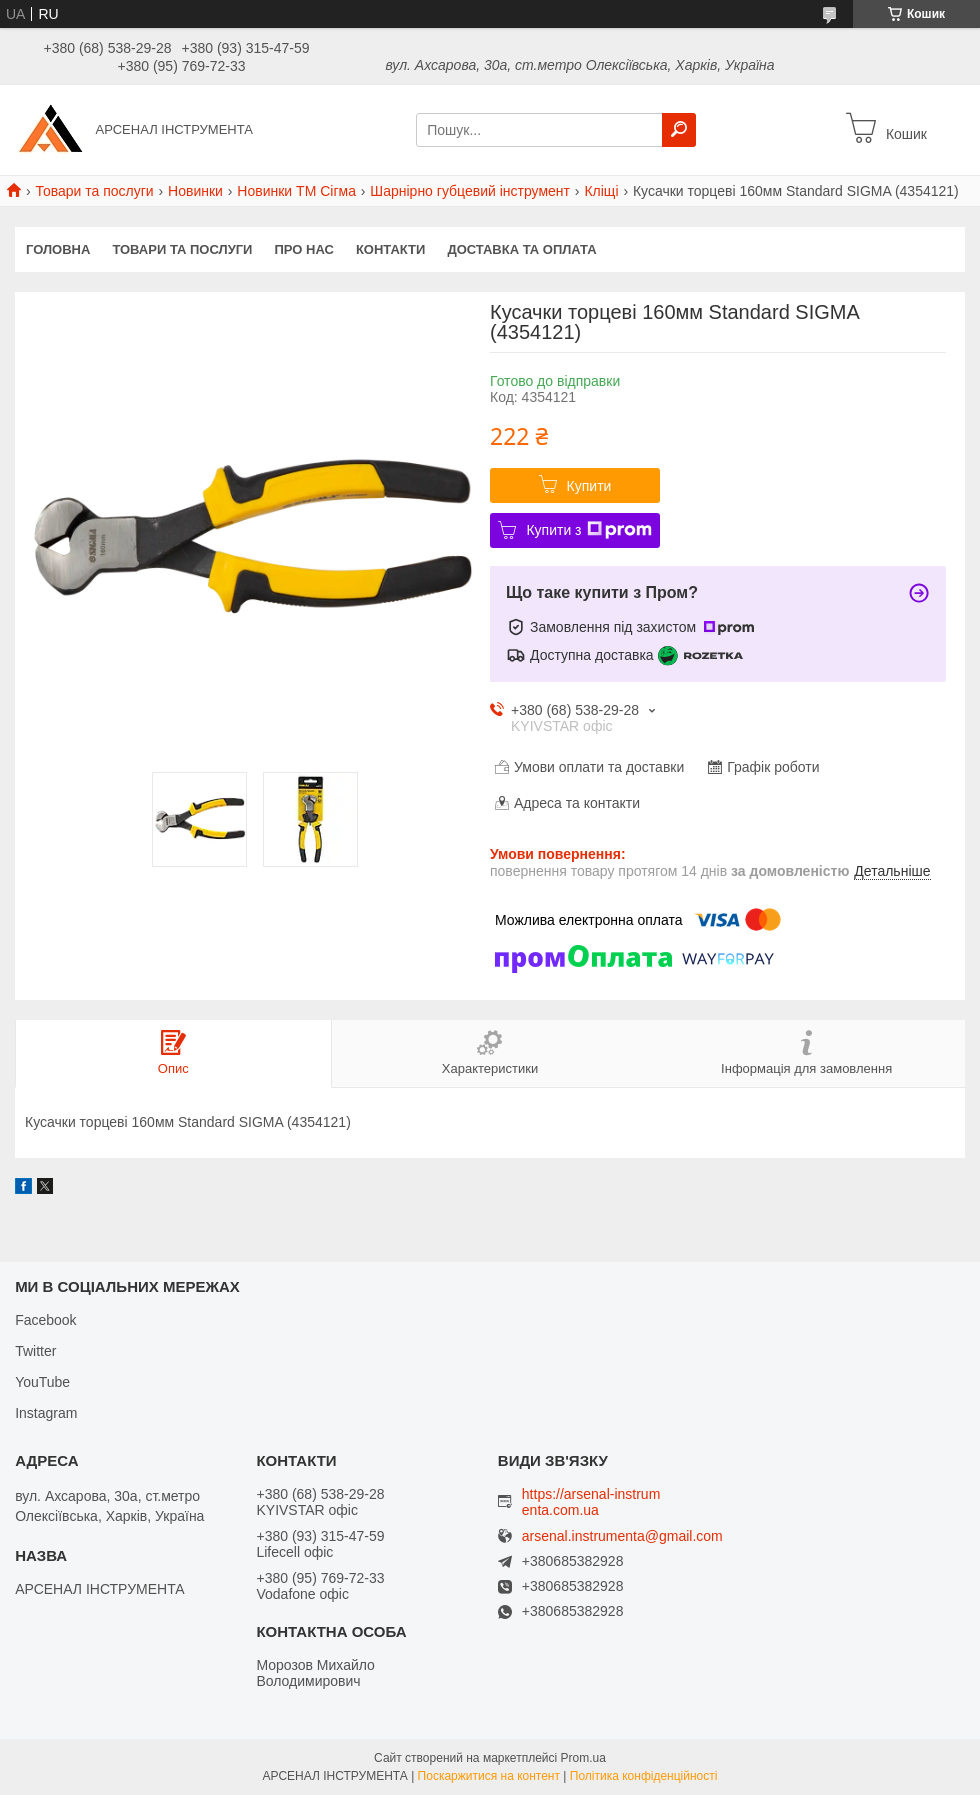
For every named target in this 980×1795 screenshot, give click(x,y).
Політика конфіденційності (644, 1776)
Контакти (391, 249)
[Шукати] (679, 130)
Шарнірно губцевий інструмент (470, 191)
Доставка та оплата (521, 249)
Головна (58, 249)
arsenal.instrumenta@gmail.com (622, 1536)
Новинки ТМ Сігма (296, 191)
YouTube (42, 1382)
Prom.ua (583, 1758)
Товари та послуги (94, 191)
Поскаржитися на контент (489, 1776)
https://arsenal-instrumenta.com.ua (591, 1502)
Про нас (303, 249)
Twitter (35, 1351)
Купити (589, 486)
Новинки (195, 191)
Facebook (45, 1320)
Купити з (588, 530)
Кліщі (601, 191)
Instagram (46, 1413)
